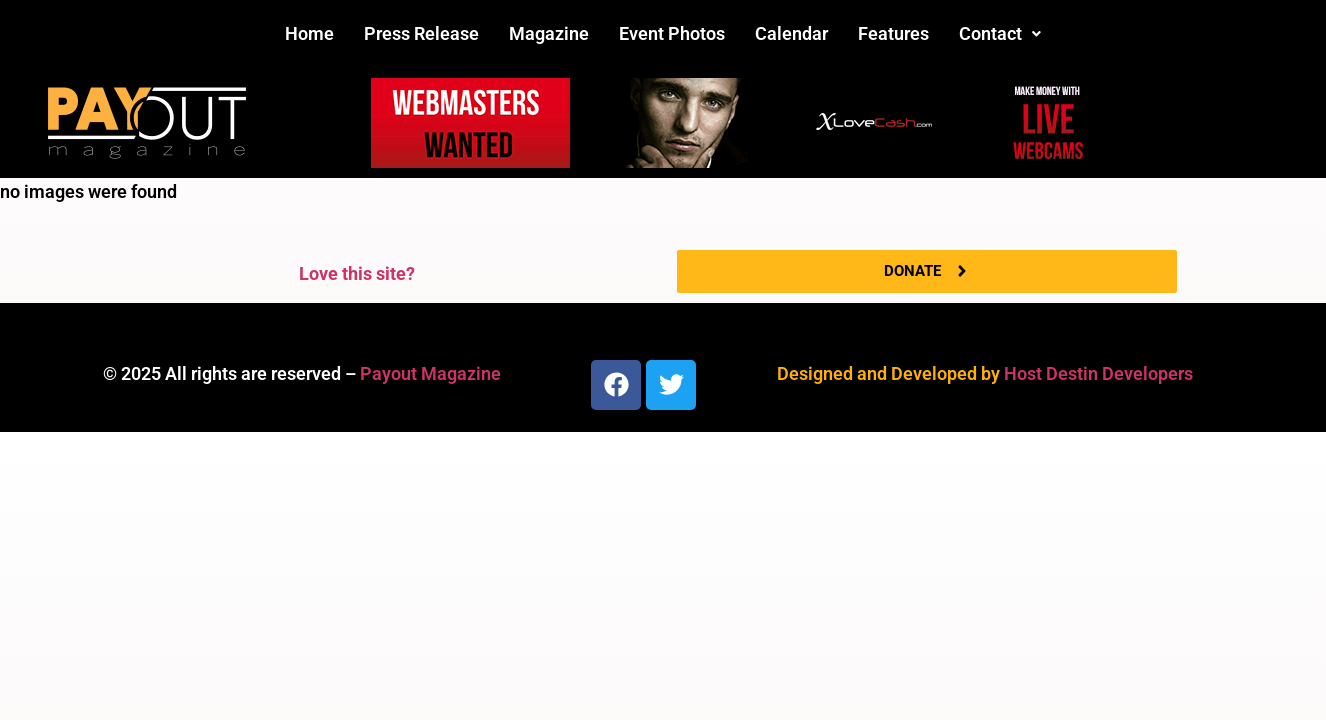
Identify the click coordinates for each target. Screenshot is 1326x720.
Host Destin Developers (1098, 373)
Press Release (421, 33)
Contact (1000, 33)
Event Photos (672, 33)
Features (893, 33)
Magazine (549, 33)
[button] (1000, 34)
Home (309, 33)
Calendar (791, 33)
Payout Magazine (430, 373)
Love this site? (357, 273)
